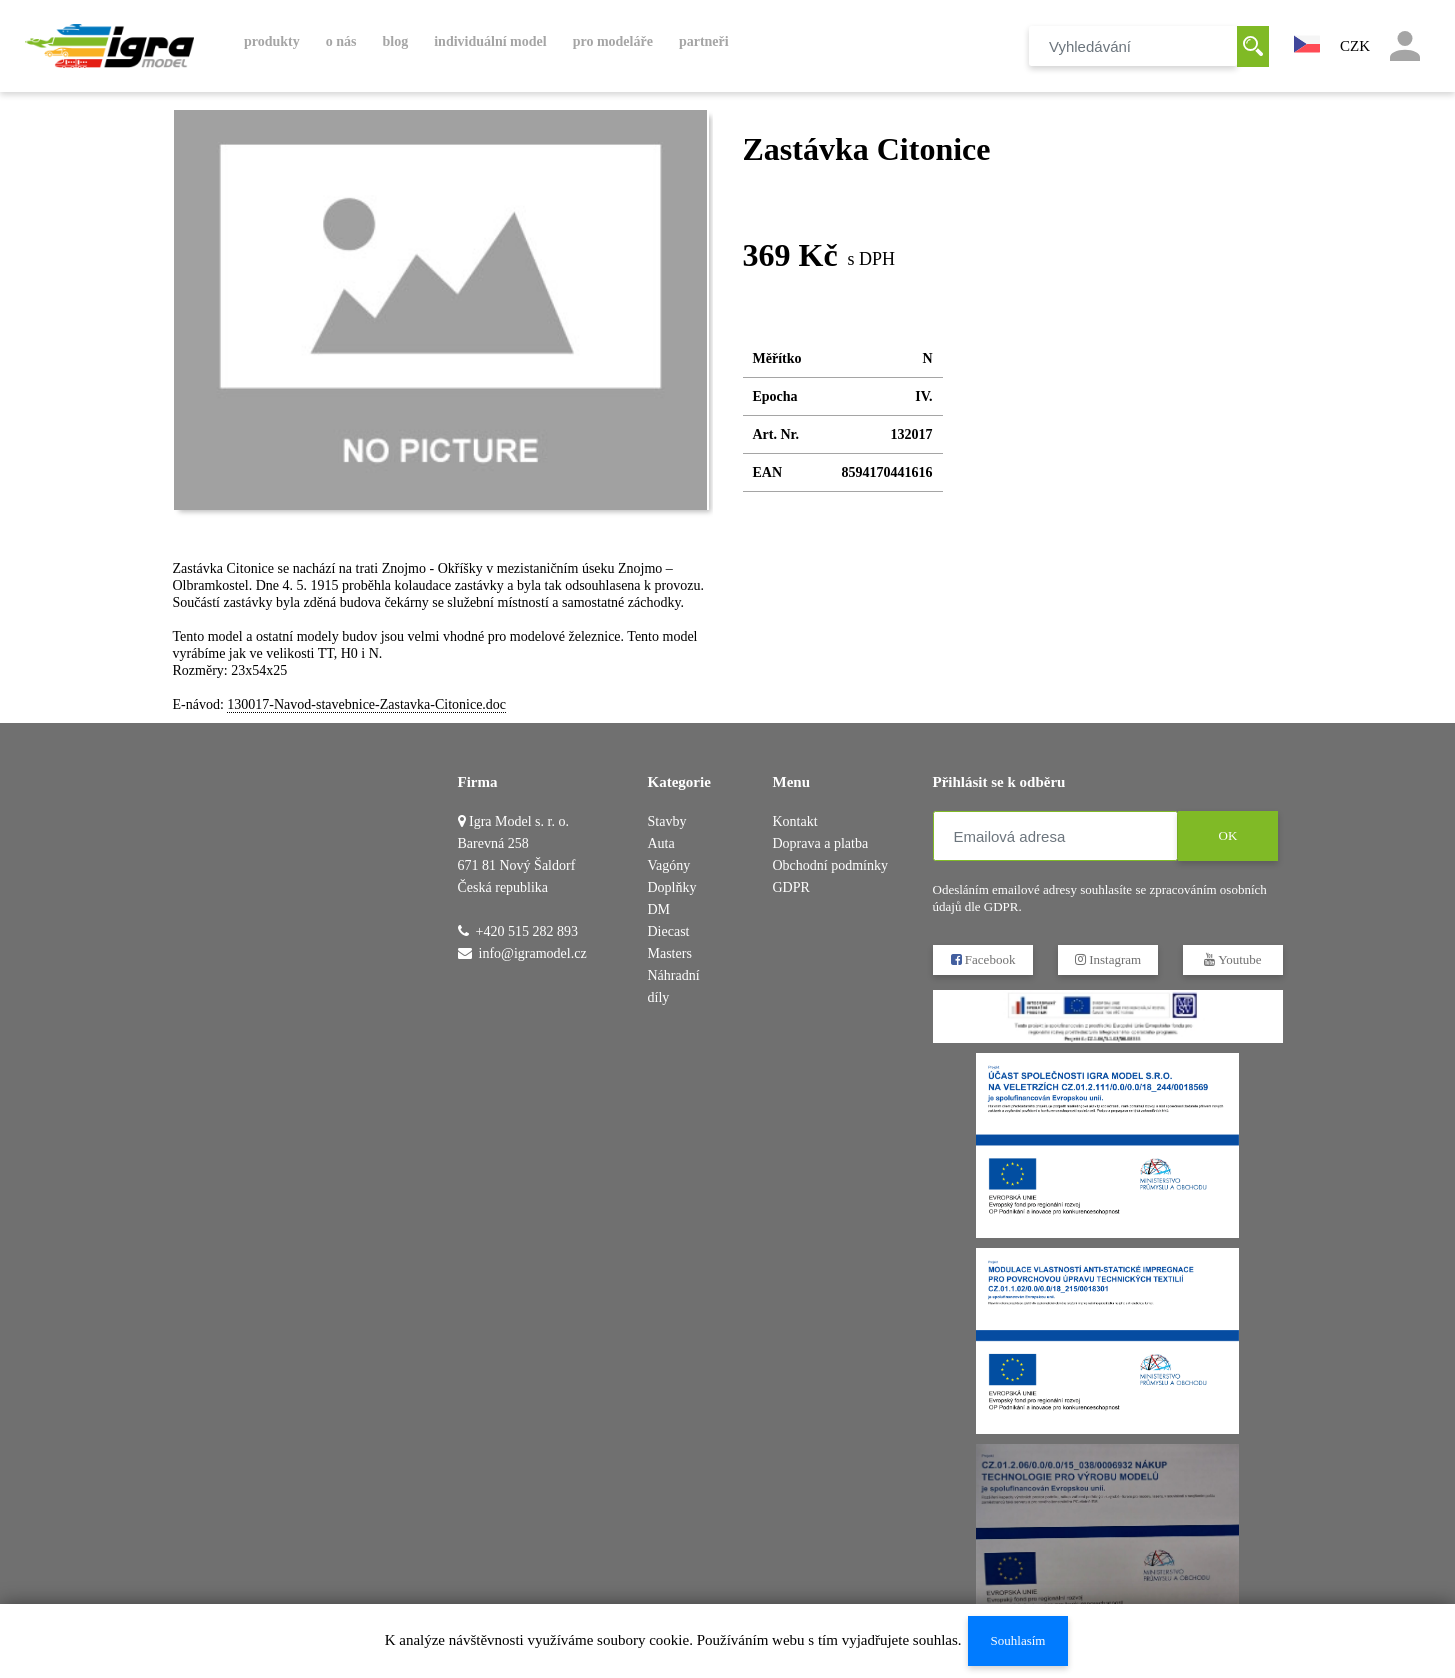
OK (1227, 835)
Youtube (1232, 959)
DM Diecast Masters (670, 931)
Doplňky (672, 887)
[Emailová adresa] (1055, 836)
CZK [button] (1355, 46)
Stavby (667, 821)
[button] (1307, 42)
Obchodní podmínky (831, 865)
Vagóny (669, 865)
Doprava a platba (821, 843)
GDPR (791, 887)
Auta (661, 843)
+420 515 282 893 (527, 931)
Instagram (1107, 959)
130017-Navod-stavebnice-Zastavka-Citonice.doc (366, 704)
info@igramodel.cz (533, 953)
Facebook (982, 959)
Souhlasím (1017, 1640)
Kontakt (795, 821)
